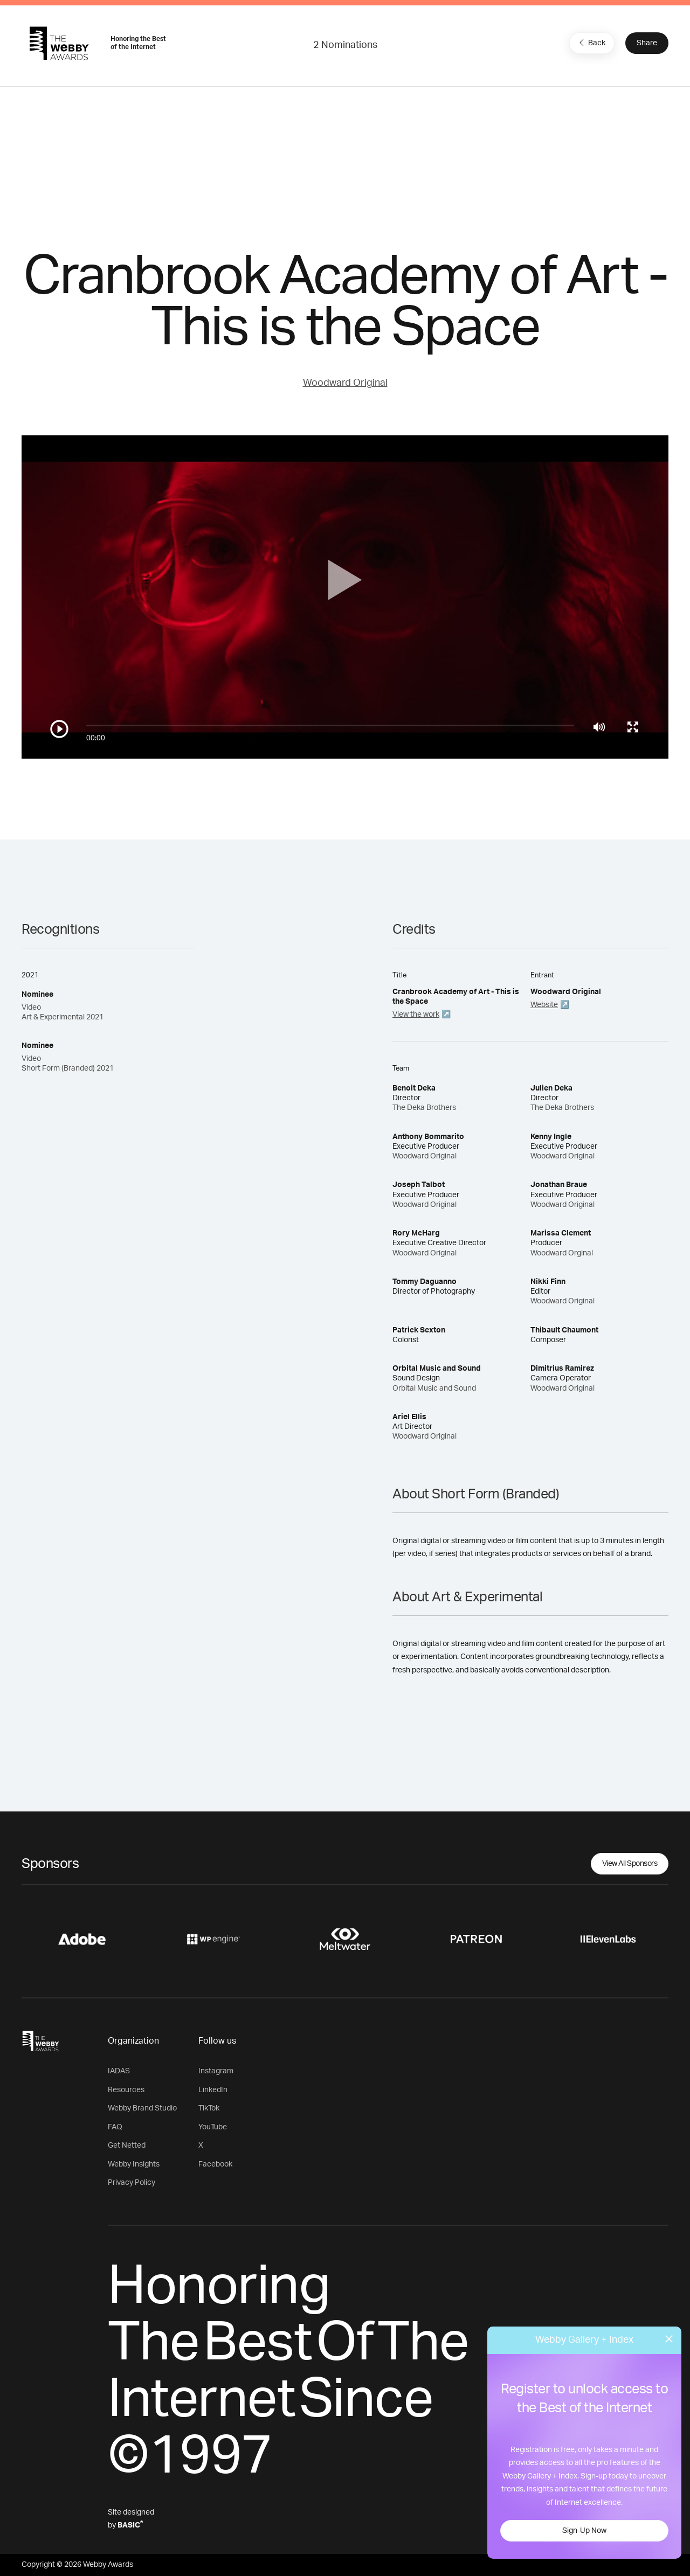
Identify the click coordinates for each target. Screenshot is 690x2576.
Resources (126, 2090)
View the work (415, 1014)
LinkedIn (212, 2090)
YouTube (212, 2127)
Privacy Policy (131, 2182)
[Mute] (599, 726)
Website (544, 1005)
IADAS (119, 2071)
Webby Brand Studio (142, 2108)
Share (647, 43)
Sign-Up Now (584, 2531)
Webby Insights (134, 2164)
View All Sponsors (630, 1863)
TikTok (208, 2108)
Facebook (215, 2164)
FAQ (115, 2127)
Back (590, 42)
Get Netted (127, 2145)
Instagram (215, 2071)
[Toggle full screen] (632, 726)
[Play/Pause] (59, 729)
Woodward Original (345, 383)
